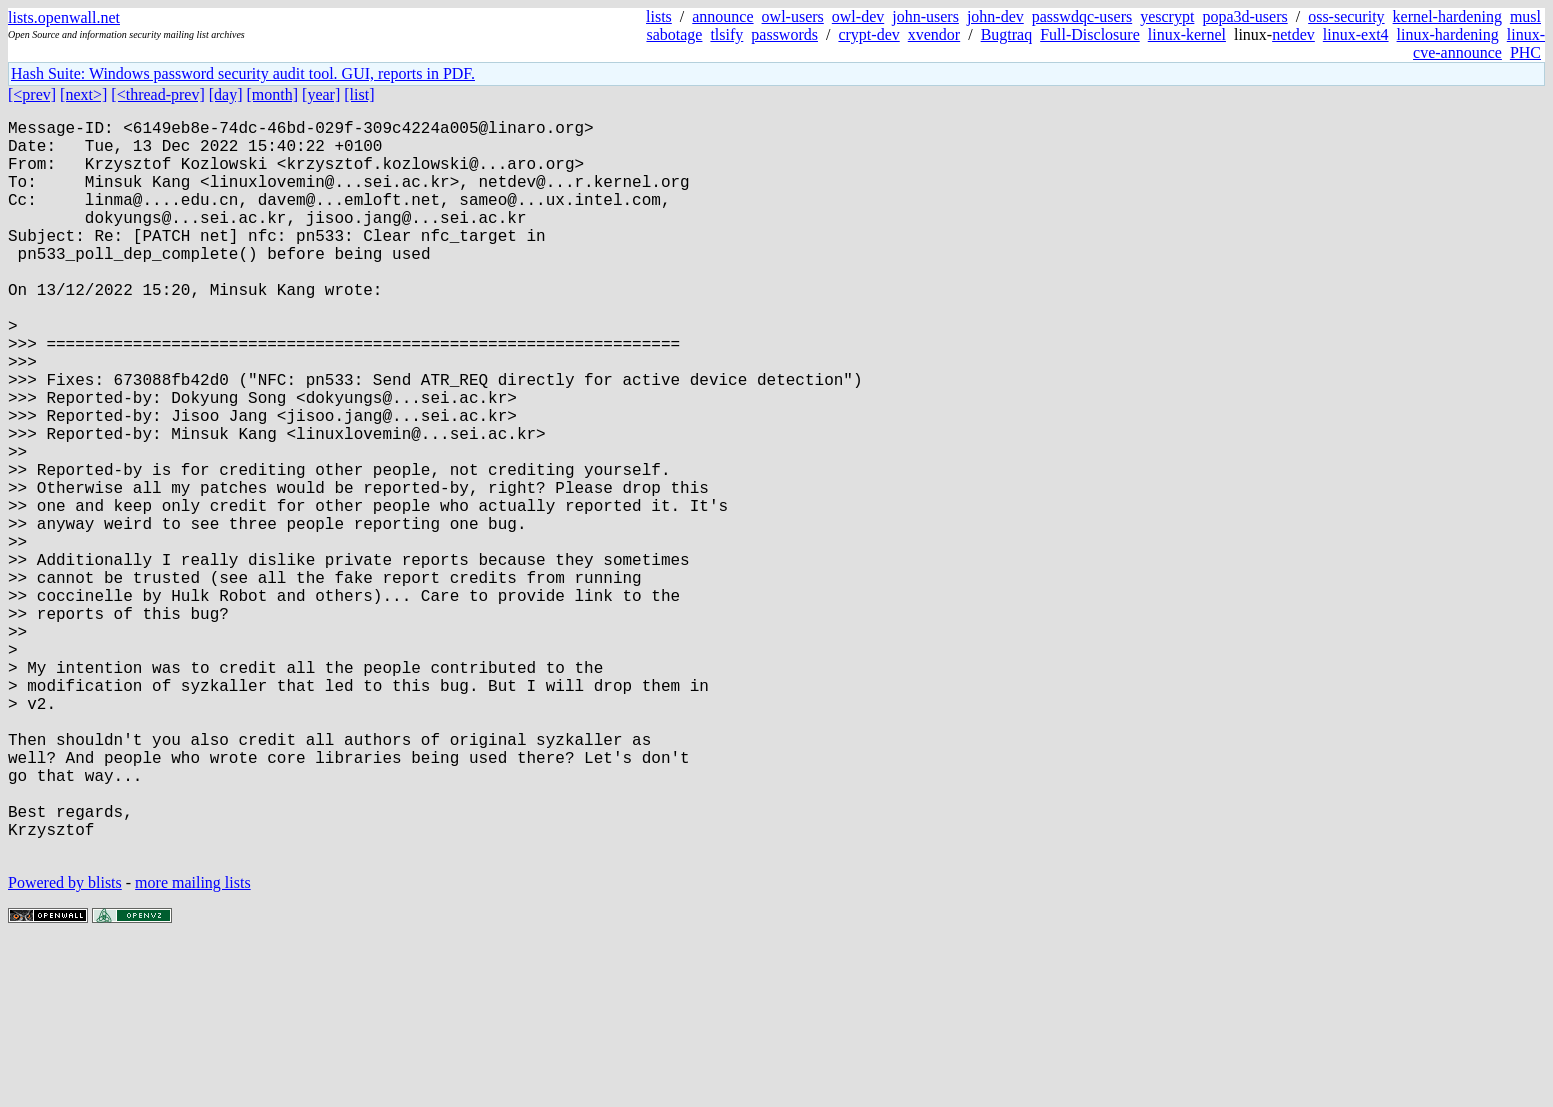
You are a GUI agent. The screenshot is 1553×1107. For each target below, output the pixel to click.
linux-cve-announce (1479, 43)
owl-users (793, 16)
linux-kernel (1187, 34)
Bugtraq (1007, 34)
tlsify (726, 34)
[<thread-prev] (157, 94)
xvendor (934, 34)
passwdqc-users (1082, 16)
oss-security (1346, 16)
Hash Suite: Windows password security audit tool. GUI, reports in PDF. (243, 73)
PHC (1525, 52)
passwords (784, 34)
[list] (359, 94)
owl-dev (858, 16)
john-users (925, 16)
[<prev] (32, 94)
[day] (226, 94)
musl (1525, 16)
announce (722, 16)
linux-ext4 (1356, 34)
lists (659, 16)
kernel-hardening (1447, 16)
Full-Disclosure (1090, 34)
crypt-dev (868, 34)
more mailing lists (193, 1046)
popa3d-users (1244, 16)
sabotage (674, 34)
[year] (321, 94)
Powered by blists (65, 1046)
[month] (273, 94)
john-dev (995, 16)
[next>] (83, 94)
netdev (1293, 34)
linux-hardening (1448, 34)
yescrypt (1167, 16)
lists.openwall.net (64, 17)
